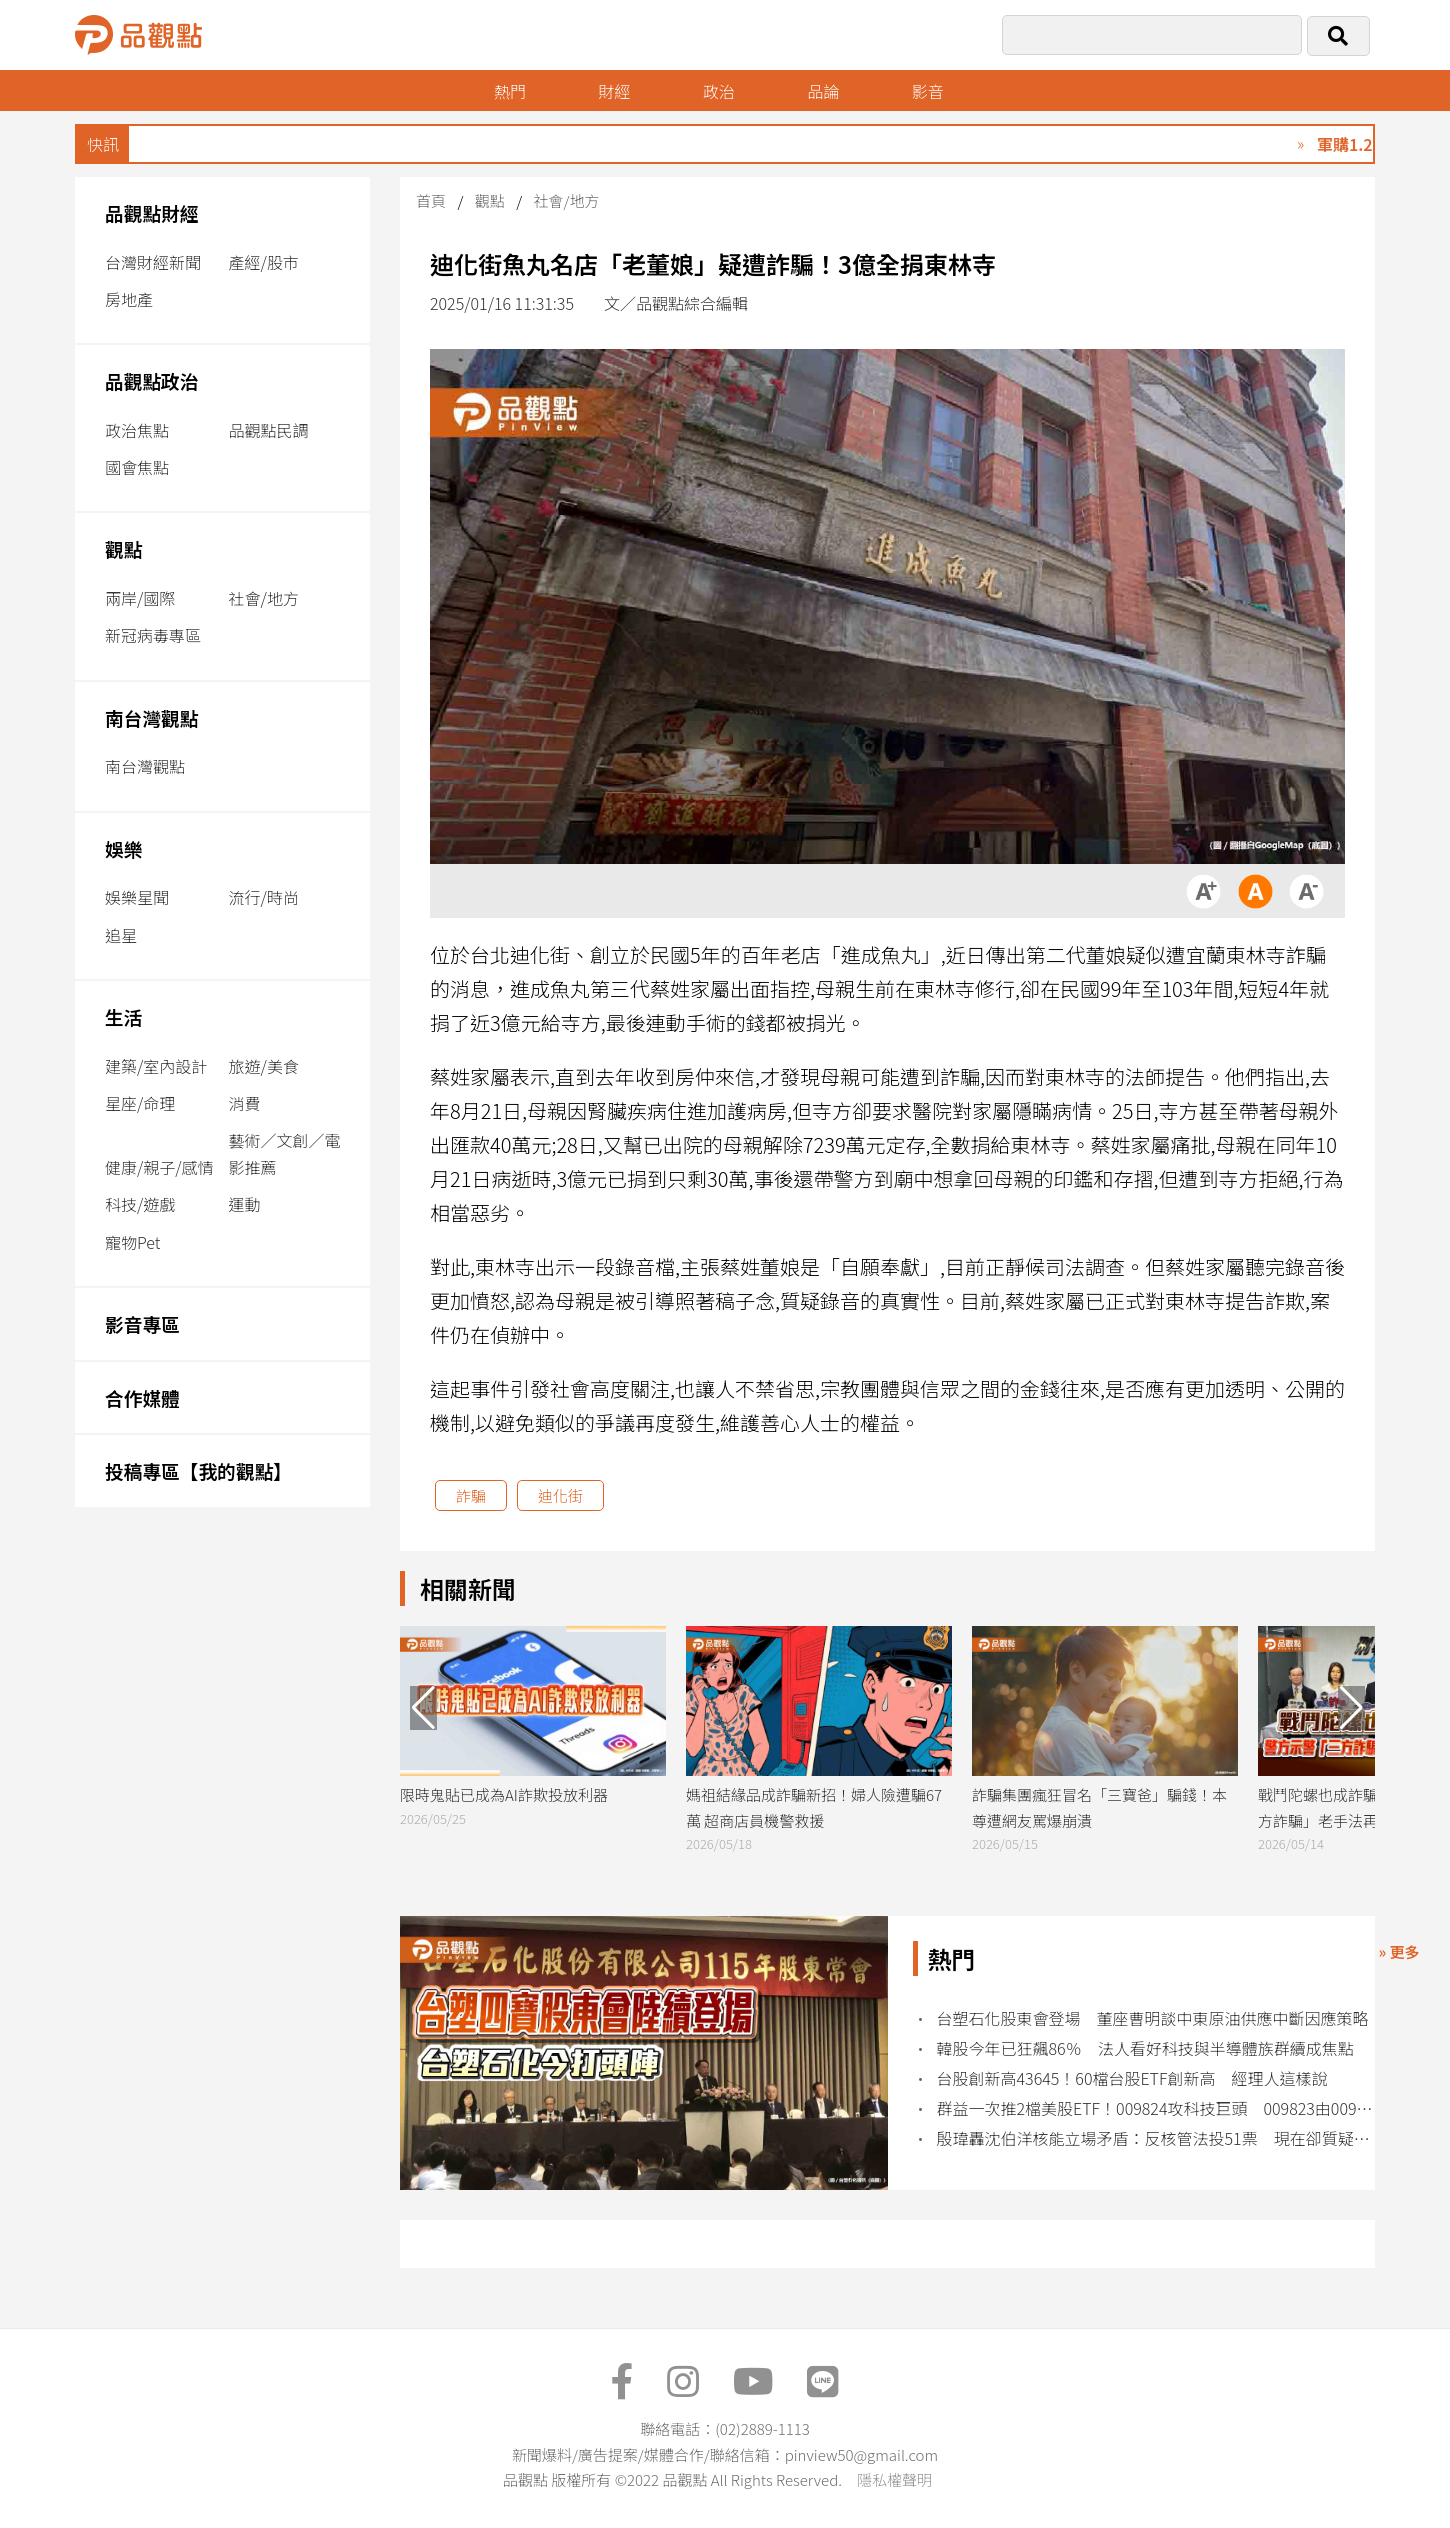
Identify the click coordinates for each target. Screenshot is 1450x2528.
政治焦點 (137, 430)
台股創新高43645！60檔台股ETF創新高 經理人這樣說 (1132, 2078)
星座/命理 (140, 1103)
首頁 (431, 200)
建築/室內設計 (156, 1066)
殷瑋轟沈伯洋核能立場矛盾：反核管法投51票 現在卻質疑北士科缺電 (1157, 2138)
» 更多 (1398, 1951)
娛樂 (123, 848)
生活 (123, 1016)
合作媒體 (142, 1397)
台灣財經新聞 (153, 262)
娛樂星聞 (137, 897)
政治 (719, 91)
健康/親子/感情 (159, 1167)
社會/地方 (264, 598)
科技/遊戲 (140, 1204)
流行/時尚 (264, 897)
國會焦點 (137, 467)
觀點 (123, 548)
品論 (823, 91)
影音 (928, 91)
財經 (614, 91)
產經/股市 (264, 262)
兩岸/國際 (140, 598)
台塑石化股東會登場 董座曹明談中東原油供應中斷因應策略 (1153, 2018)
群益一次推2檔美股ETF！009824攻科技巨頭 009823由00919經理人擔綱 (1157, 2108)
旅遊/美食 (264, 1066)
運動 (245, 1204)
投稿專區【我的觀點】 (198, 1470)
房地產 (129, 299)
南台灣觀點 (152, 717)
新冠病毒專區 (153, 635)
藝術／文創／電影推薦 (285, 1153)
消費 (245, 1103)
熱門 (510, 91)
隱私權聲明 (894, 2479)
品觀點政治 (152, 380)
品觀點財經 (152, 212)
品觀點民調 (269, 430)
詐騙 (471, 1495)
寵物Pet (132, 1242)
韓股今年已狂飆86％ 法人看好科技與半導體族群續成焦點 (1145, 2048)
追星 (121, 935)
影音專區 (142, 1323)
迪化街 (560, 1495)
